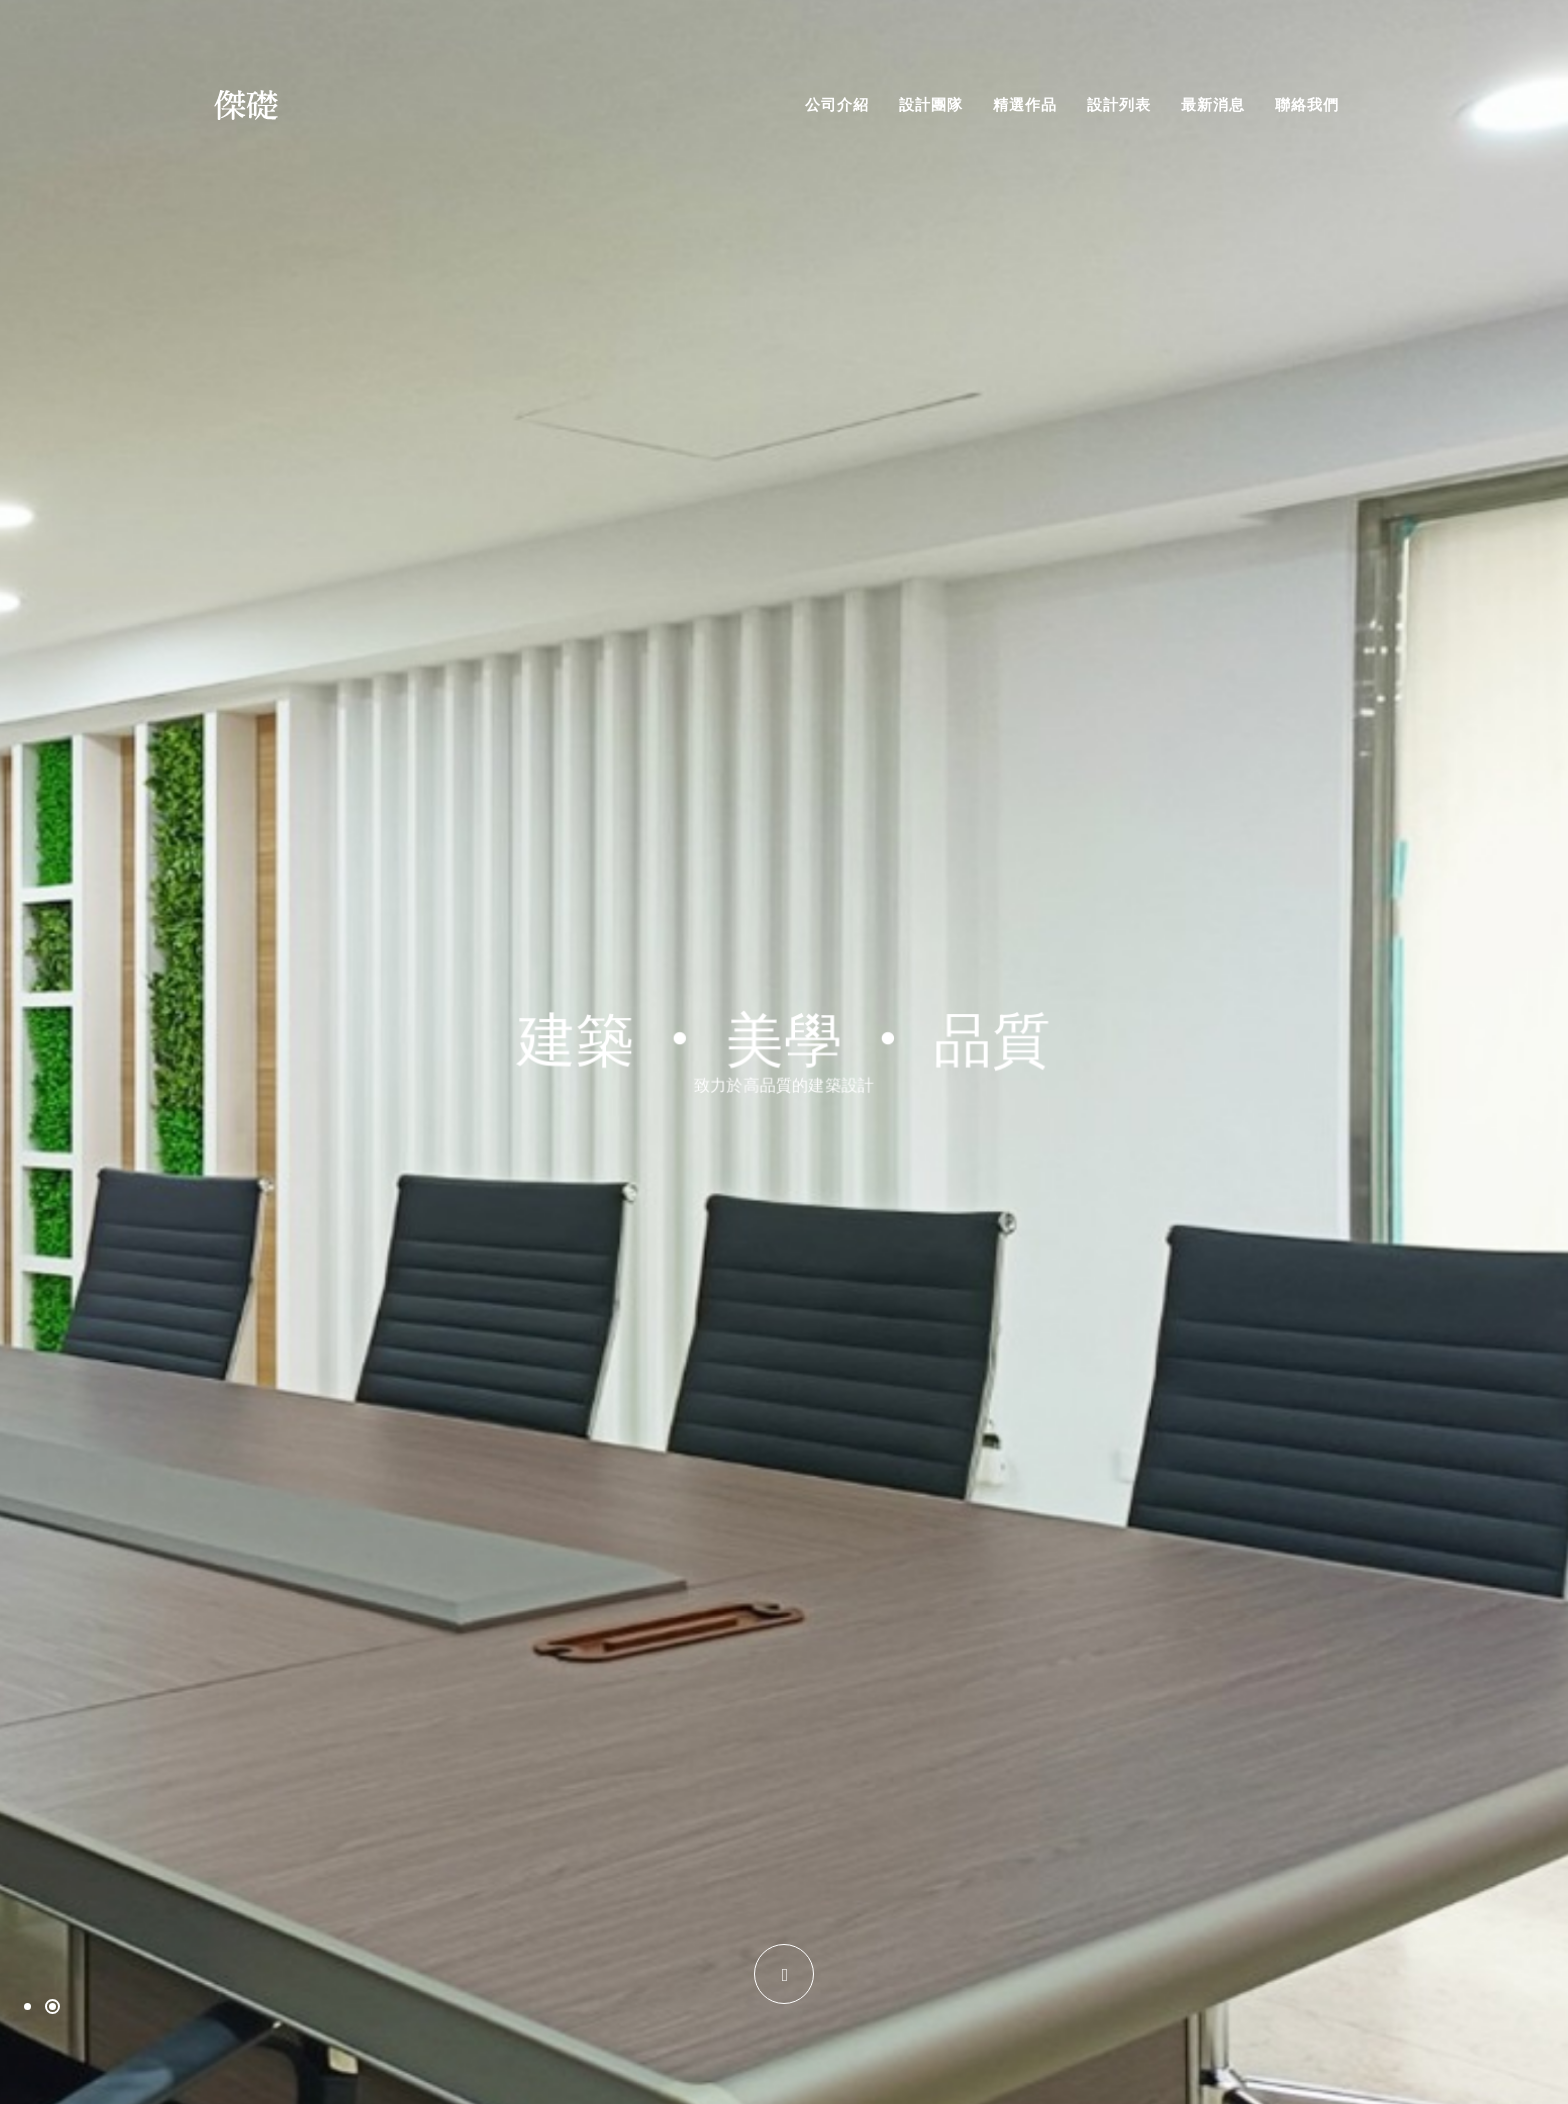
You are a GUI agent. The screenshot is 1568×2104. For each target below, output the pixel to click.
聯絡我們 (1307, 104)
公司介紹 (837, 104)
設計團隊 (931, 104)
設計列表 (1119, 104)
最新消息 (1213, 104)
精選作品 (1025, 104)
